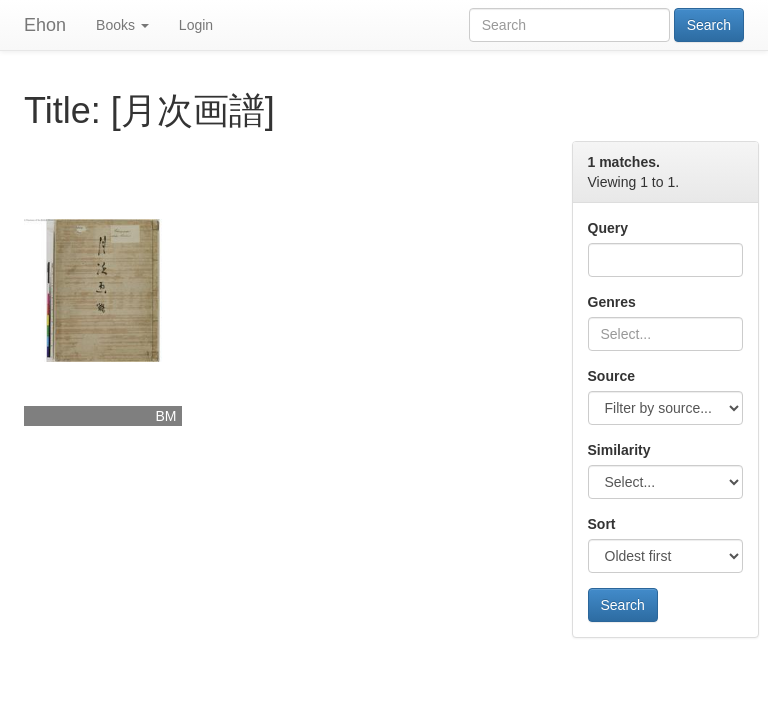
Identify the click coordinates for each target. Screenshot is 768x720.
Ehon (45, 25)
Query (608, 228)
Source (611, 376)
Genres (612, 302)
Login (196, 25)
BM (166, 416)
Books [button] (122, 25)
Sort (602, 524)
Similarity (619, 450)
